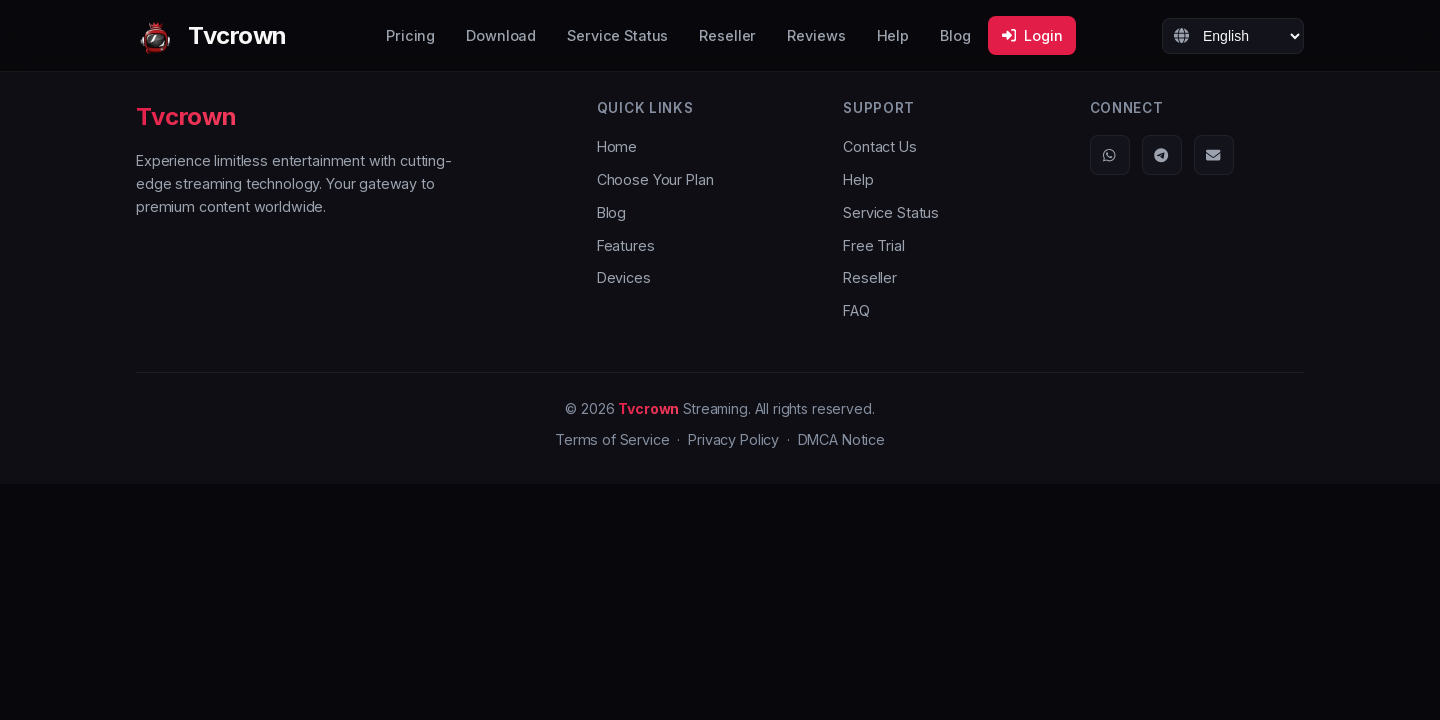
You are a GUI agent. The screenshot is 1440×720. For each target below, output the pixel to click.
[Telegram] (1162, 155)
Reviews (816, 35)
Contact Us (880, 146)
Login (1032, 35)
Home (617, 146)
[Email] (1214, 155)
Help (893, 35)
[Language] (1233, 36)
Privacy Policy (733, 439)
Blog (955, 35)
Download (501, 35)
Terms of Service (612, 439)
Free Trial (874, 245)
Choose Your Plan (655, 179)
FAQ (856, 310)
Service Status (617, 35)
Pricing (410, 35)
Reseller (727, 35)
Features (626, 245)
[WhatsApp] (1110, 155)
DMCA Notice (841, 439)
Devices (624, 277)
